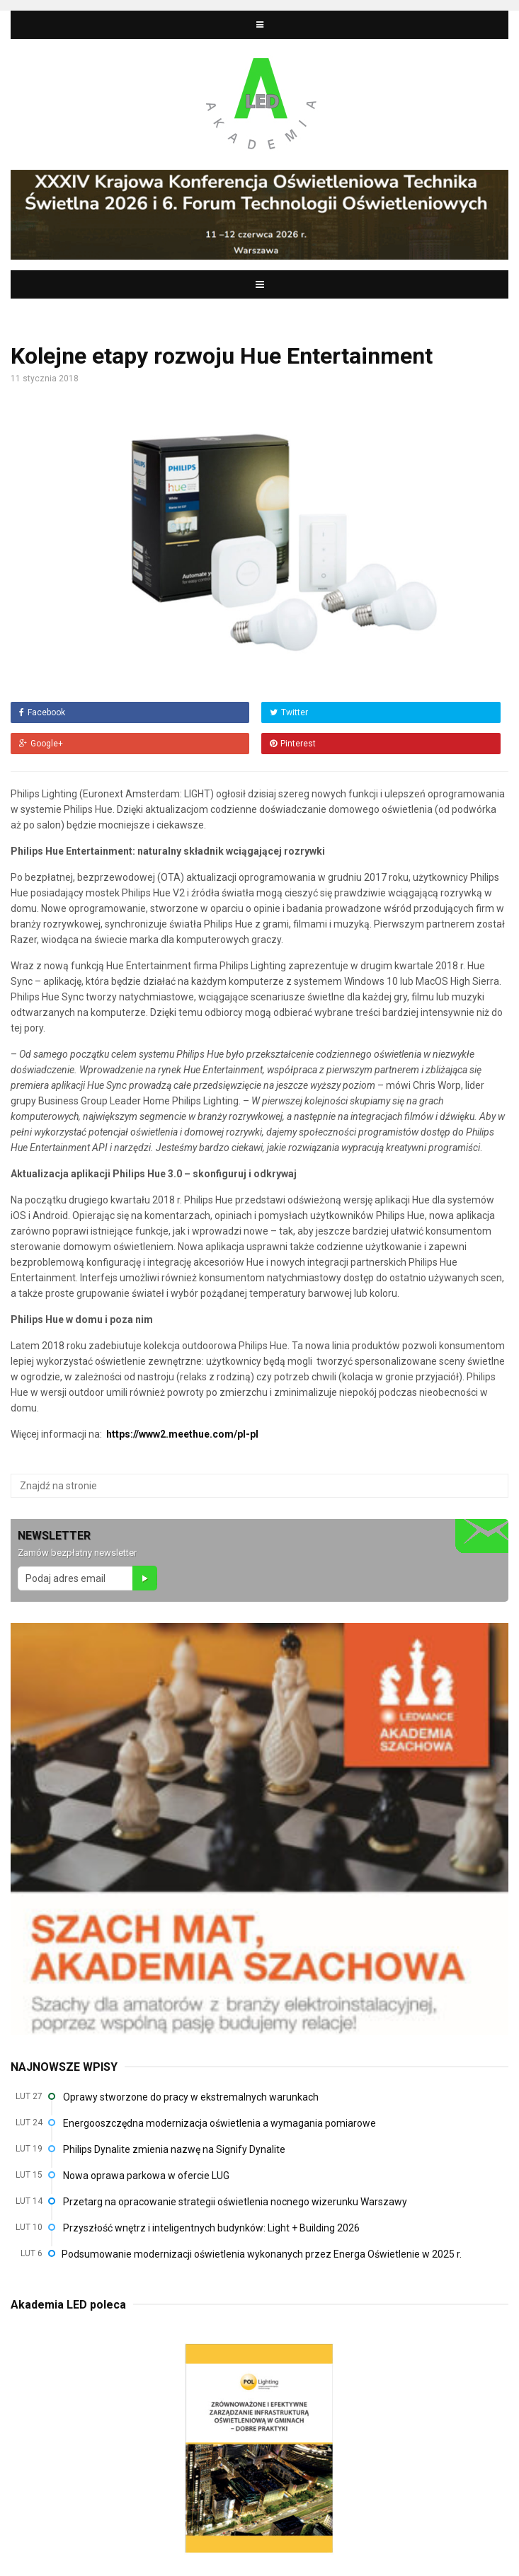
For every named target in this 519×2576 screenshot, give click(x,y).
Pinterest (293, 744)
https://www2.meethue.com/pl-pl (182, 1434)
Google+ (41, 744)
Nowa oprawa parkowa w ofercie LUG (146, 2175)
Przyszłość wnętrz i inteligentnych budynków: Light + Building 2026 (211, 2228)
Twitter (289, 712)
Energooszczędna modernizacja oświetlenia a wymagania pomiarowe (219, 2123)
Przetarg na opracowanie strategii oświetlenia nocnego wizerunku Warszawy (235, 2201)
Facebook (42, 712)
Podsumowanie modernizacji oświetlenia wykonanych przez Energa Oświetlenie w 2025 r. (262, 2254)
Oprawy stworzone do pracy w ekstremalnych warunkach (191, 2097)
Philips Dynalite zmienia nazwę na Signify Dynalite (174, 2149)
